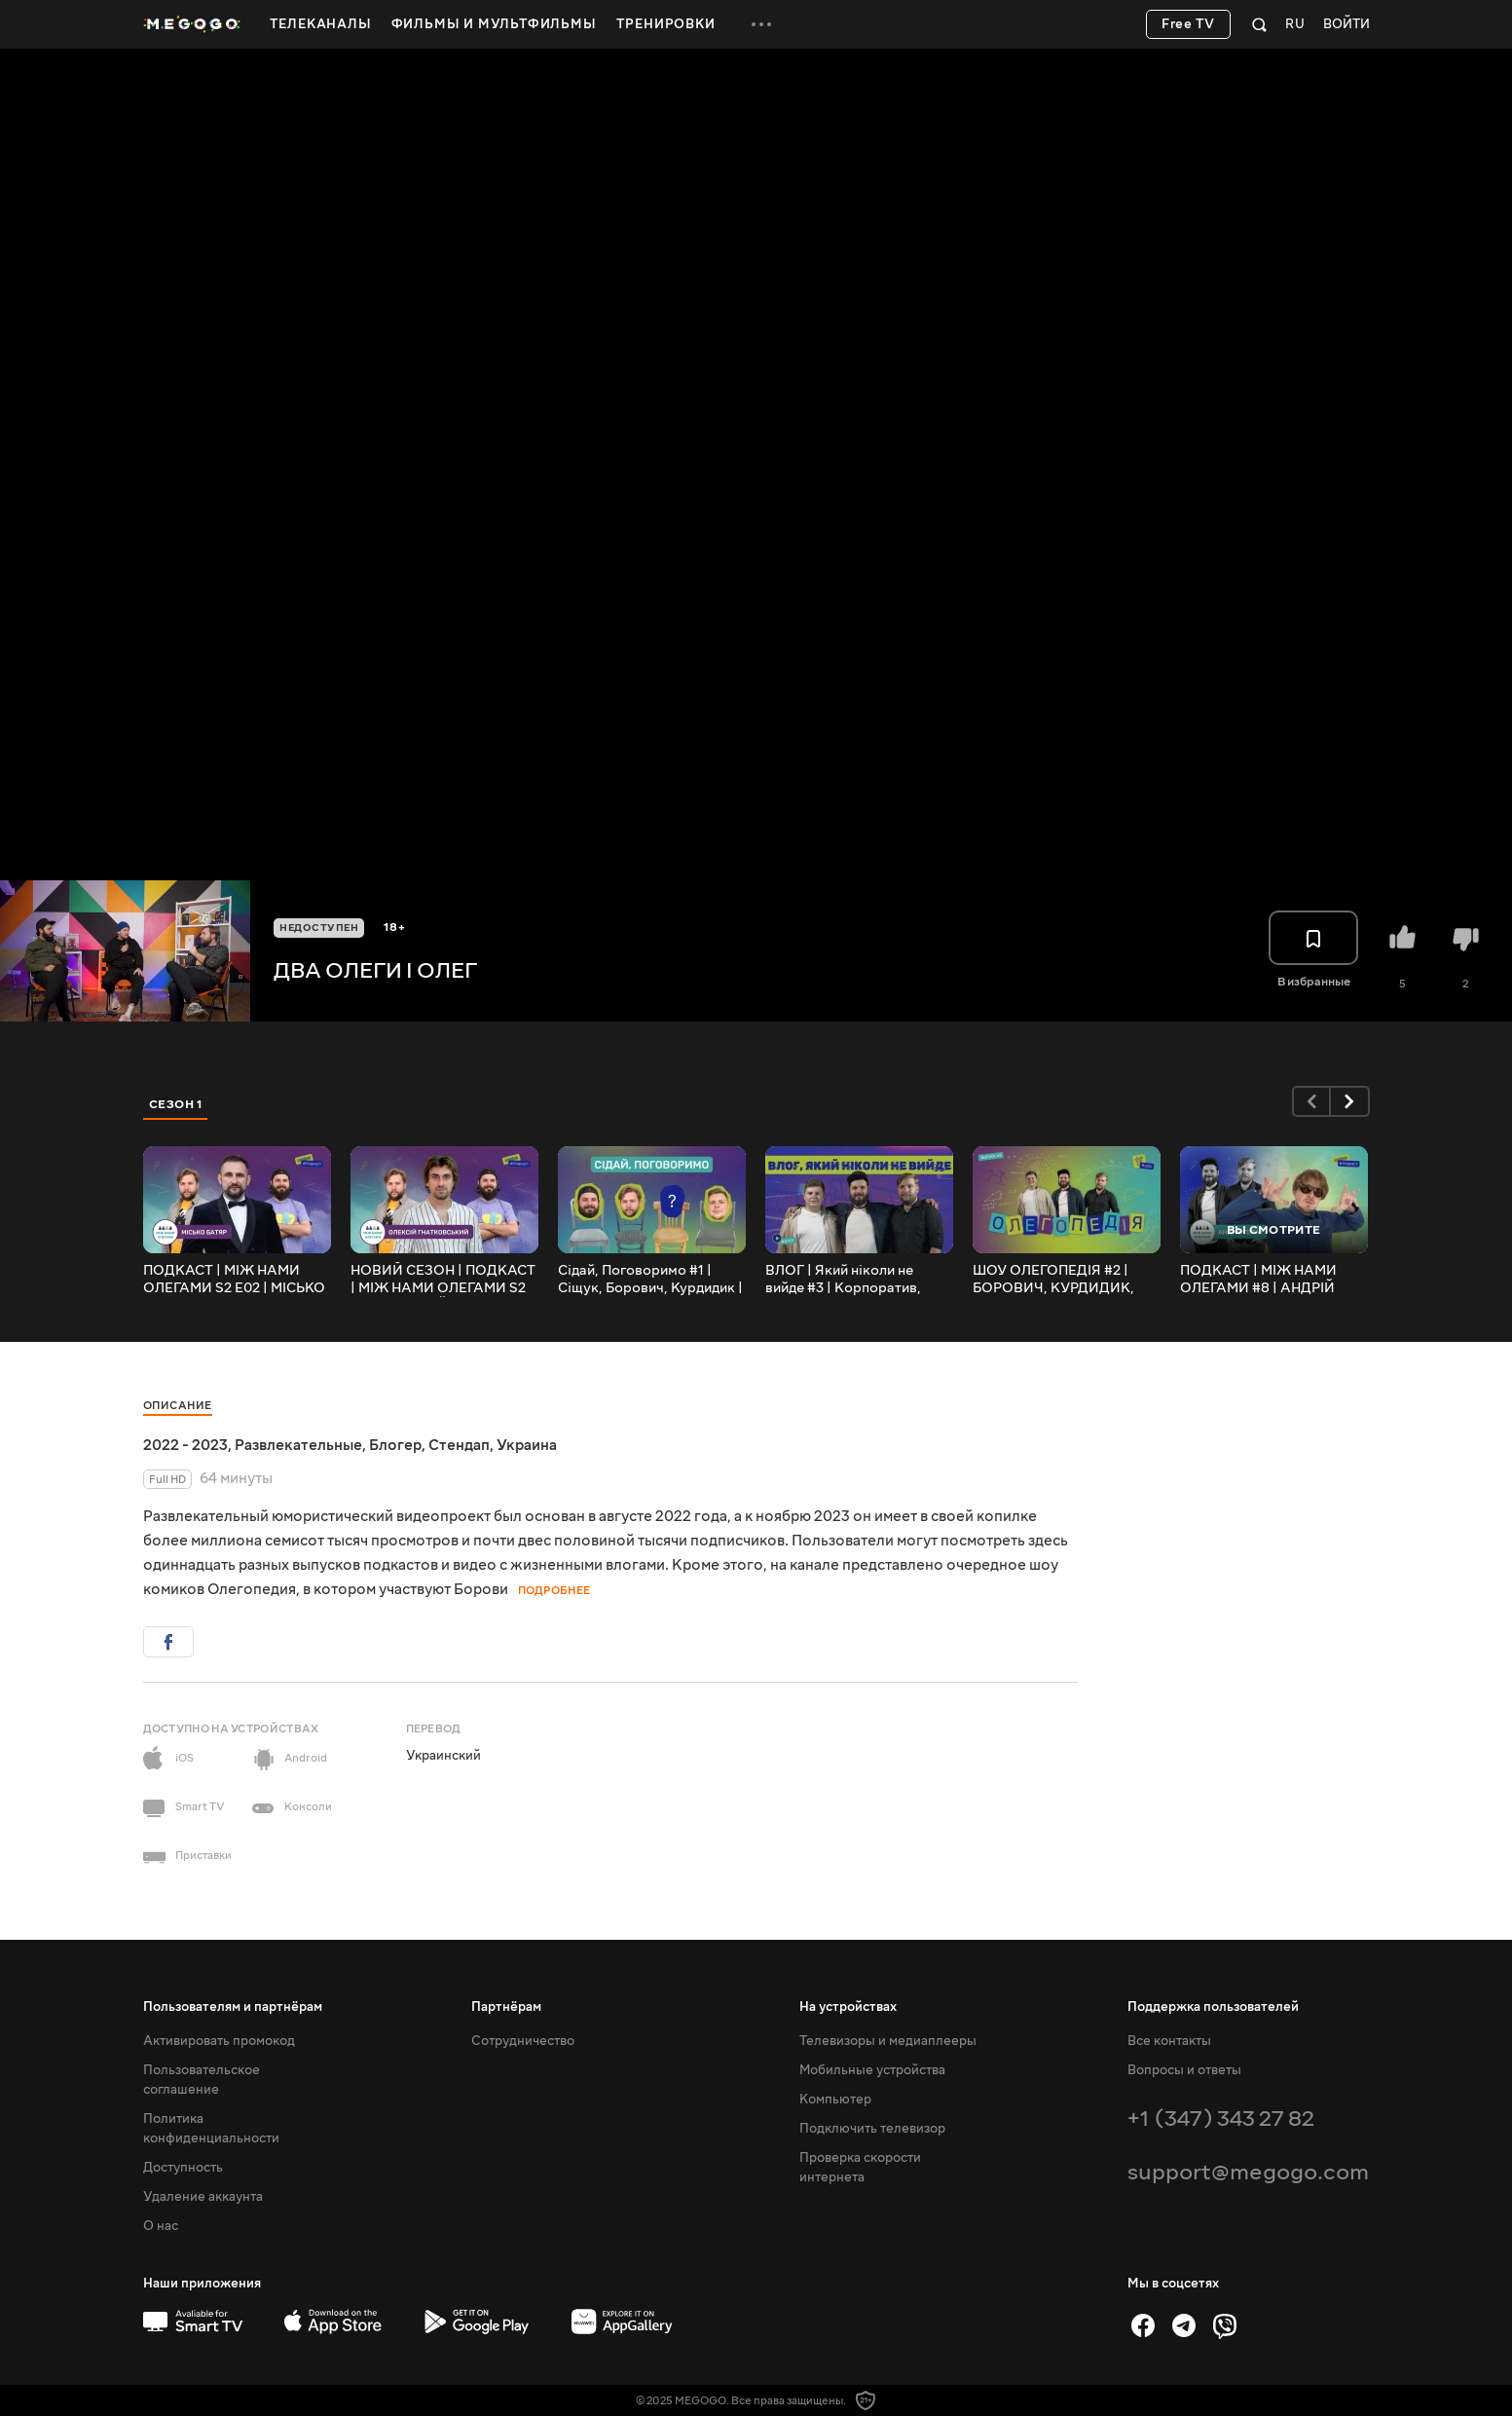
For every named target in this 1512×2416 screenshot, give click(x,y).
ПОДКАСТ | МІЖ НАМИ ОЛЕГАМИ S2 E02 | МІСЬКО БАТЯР (234, 1279)
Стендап (459, 1445)
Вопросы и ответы (1184, 2070)
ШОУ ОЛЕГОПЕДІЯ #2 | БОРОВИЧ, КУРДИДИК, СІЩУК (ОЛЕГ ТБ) (1053, 1279)
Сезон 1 (176, 1104)
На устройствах (848, 2007)
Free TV (1188, 24)
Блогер (395, 1445)
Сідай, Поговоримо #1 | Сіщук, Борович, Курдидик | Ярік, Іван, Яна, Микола (650, 1279)
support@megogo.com (1248, 2172)
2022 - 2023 (185, 1445)
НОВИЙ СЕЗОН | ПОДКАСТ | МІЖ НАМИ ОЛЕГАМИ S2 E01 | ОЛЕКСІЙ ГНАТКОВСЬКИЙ (442, 1279)
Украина (527, 1445)
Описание (177, 1405)
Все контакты (1169, 2041)
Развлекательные (298, 1445)
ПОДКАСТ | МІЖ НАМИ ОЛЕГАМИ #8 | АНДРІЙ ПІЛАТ (1258, 1279)
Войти (1346, 25)
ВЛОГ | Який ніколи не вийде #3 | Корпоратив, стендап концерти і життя (850, 1279)
